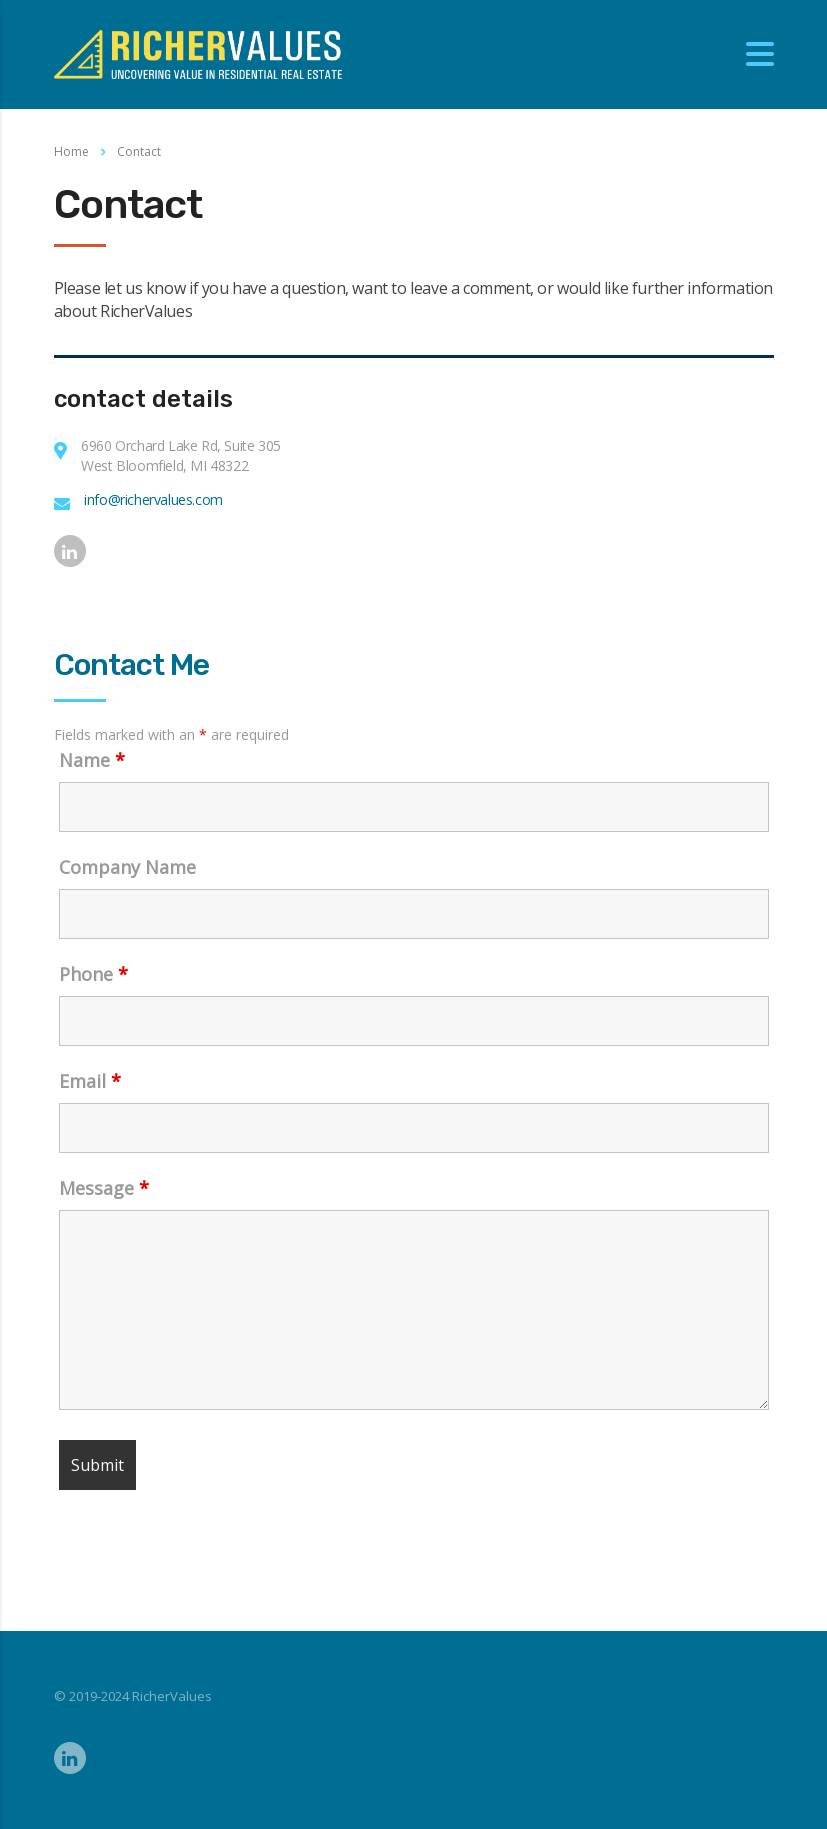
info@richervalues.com (153, 499)
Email (90, 1081)
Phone (93, 974)
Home (71, 151)
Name (92, 760)
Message (104, 1188)
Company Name (127, 867)
